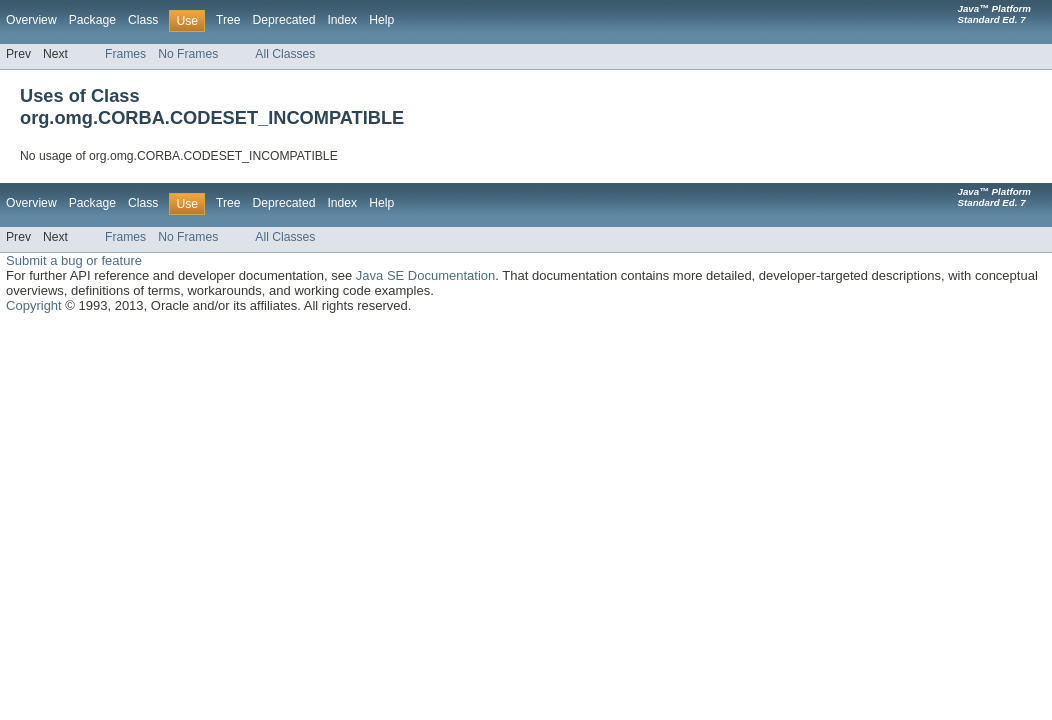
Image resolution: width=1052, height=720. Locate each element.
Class (143, 20)
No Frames (188, 54)
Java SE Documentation (425, 275)
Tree (228, 20)
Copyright (34, 305)
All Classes (285, 54)
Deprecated (284, 20)
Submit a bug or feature (74, 260)
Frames (125, 54)
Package (92, 20)
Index (342, 20)
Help (381, 20)
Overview (31, 20)
